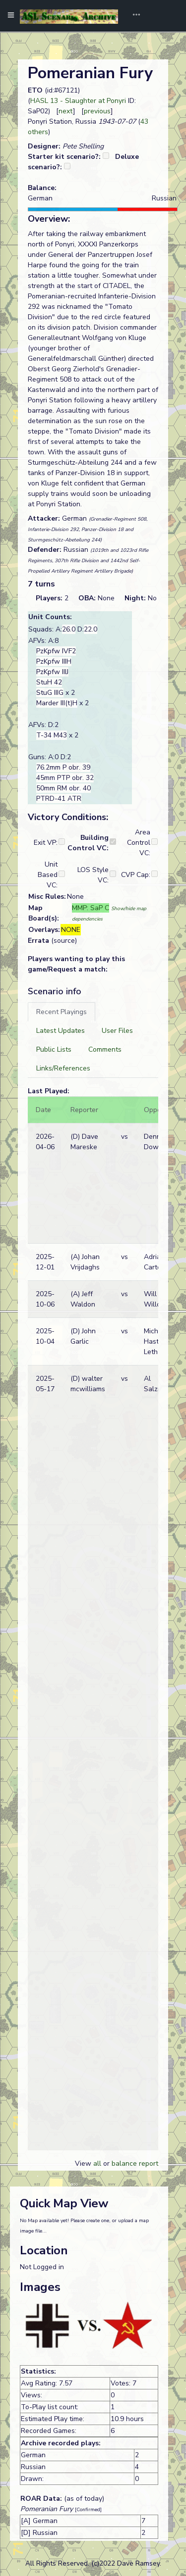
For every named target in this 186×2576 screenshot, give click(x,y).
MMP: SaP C (90, 908)
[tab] (61, 1011)
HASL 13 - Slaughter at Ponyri (78, 100)
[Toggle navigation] (132, 16)
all (97, 2163)
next (66, 111)
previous (97, 111)
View (84, 2163)
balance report (135, 2163)
